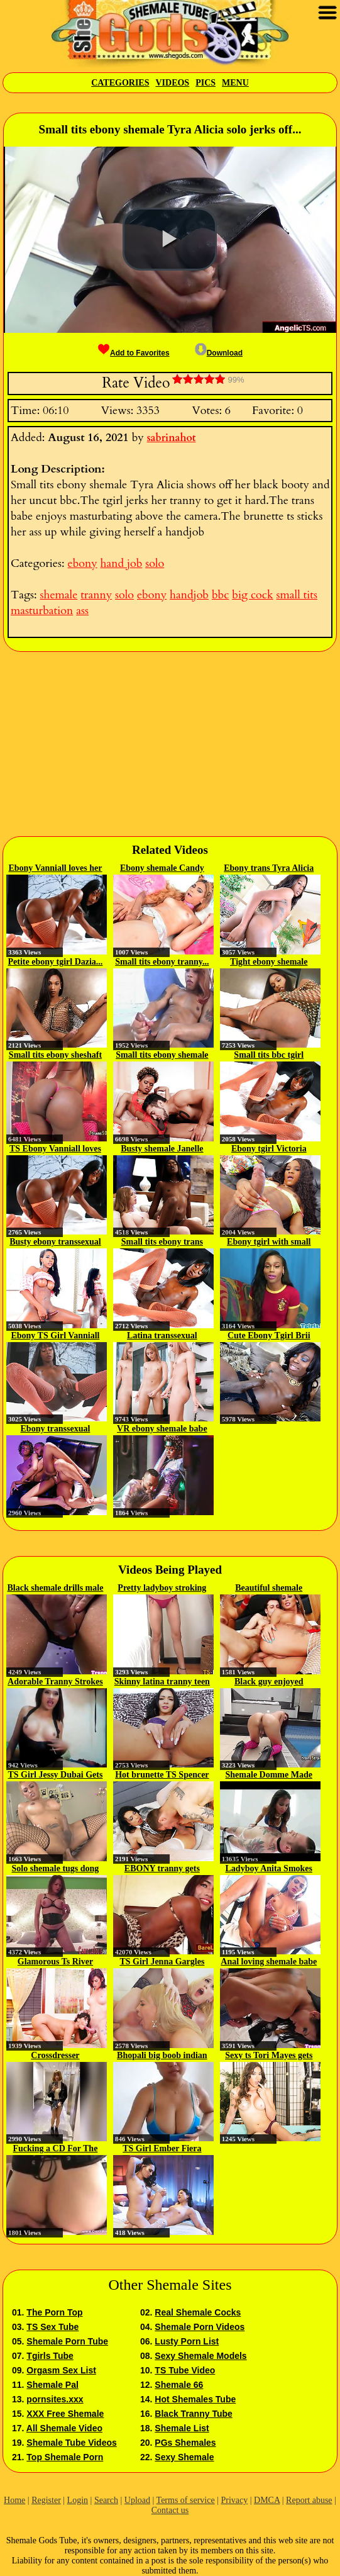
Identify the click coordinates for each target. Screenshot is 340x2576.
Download (219, 353)
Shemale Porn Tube (67, 2341)
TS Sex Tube (52, 2327)
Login (77, 2500)
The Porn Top (54, 2312)
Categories (120, 82)
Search (106, 2500)
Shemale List (182, 2428)
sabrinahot (171, 438)
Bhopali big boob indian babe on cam (162, 2056)
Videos (172, 82)
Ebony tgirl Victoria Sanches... (269, 1149)
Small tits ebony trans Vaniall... (162, 1242)
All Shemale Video (64, 2428)
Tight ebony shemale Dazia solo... (268, 962)
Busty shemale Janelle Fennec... (162, 1149)
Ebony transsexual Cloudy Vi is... (55, 1429)
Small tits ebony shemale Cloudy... (162, 1055)
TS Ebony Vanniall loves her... (55, 1149)
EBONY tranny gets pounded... (162, 1869)
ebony (82, 563)
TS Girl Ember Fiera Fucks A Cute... (162, 2149)
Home (14, 2500)
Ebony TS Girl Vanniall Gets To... (55, 1336)
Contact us (170, 2510)
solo (154, 563)
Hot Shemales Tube (195, 2399)
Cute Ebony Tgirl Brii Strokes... (269, 1336)
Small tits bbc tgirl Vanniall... (269, 1055)
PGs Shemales (185, 2443)
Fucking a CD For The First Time (55, 2149)
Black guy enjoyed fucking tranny (269, 1682)
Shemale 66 (179, 2385)
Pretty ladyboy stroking (162, 1588)
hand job (122, 563)
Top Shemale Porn (64, 2457)
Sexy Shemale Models (200, 2356)
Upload (137, 2500)
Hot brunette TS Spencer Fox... (162, 1775)
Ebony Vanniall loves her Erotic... (55, 869)
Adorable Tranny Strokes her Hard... (55, 1682)
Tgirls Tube (49, 2356)
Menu (235, 82)
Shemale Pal (52, 2385)
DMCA (267, 2500)
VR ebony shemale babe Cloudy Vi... (162, 1429)
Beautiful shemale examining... (268, 1588)
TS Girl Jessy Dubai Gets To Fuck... (55, 1775)
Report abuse (309, 2500)
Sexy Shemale (184, 2457)
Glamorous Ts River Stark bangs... (55, 1962)
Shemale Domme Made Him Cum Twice (269, 1775)
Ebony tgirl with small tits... (268, 1242)
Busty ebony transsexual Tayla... (55, 1242)
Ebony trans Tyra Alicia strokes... (269, 869)
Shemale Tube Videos (71, 2443)
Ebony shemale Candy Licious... (162, 869)
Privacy (234, 2500)
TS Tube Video (185, 2370)
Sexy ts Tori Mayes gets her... (268, 2056)
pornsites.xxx (54, 2399)
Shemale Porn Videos (199, 2327)
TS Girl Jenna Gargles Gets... (161, 1962)
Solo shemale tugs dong (55, 1868)
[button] (170, 239)
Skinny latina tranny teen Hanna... (162, 1682)
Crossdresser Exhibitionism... (55, 2056)
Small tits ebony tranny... (162, 961)
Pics (205, 82)
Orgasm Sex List (61, 2370)
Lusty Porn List (187, 2341)
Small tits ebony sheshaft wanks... (55, 1055)
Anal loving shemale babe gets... (269, 1962)
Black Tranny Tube (193, 2414)
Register (46, 2500)
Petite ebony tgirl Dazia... (55, 961)
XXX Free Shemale (65, 2414)
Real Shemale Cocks (198, 2312)
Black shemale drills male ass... (56, 1588)
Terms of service (185, 2500)
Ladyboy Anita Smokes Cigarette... (269, 1869)
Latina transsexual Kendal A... (162, 1336)
